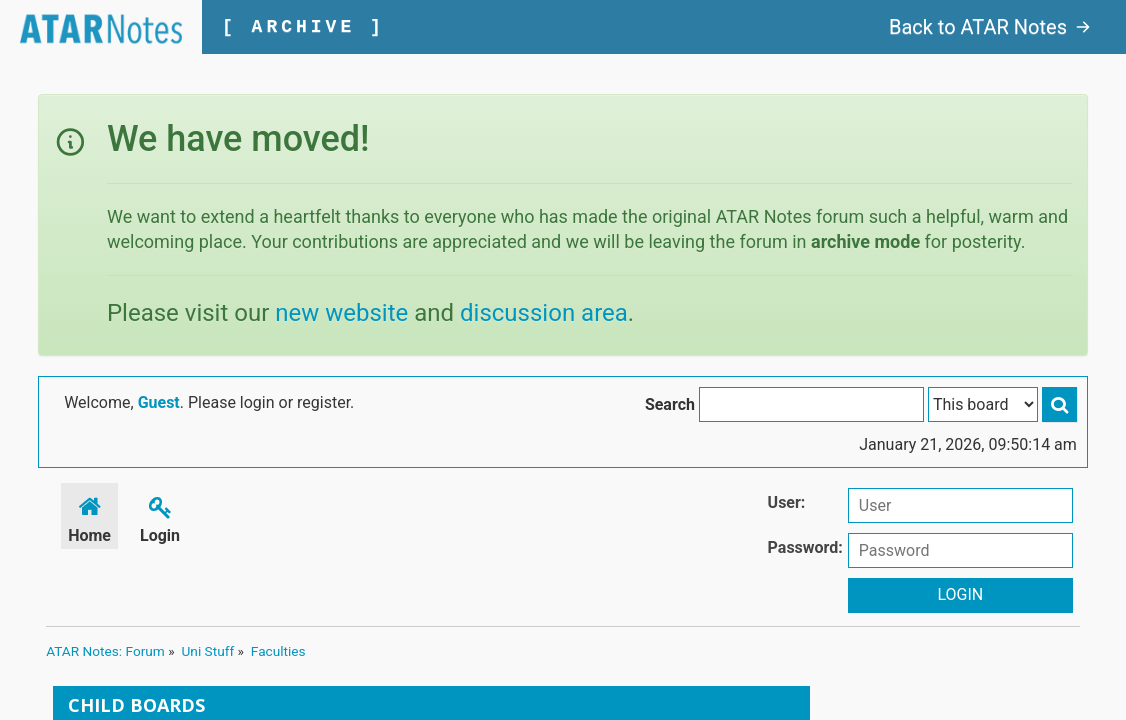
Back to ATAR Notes (990, 27)
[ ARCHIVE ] (303, 27)
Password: (805, 547)
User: (787, 502)
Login (160, 516)
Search (670, 404)
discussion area (544, 313)
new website (341, 313)
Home (89, 516)
